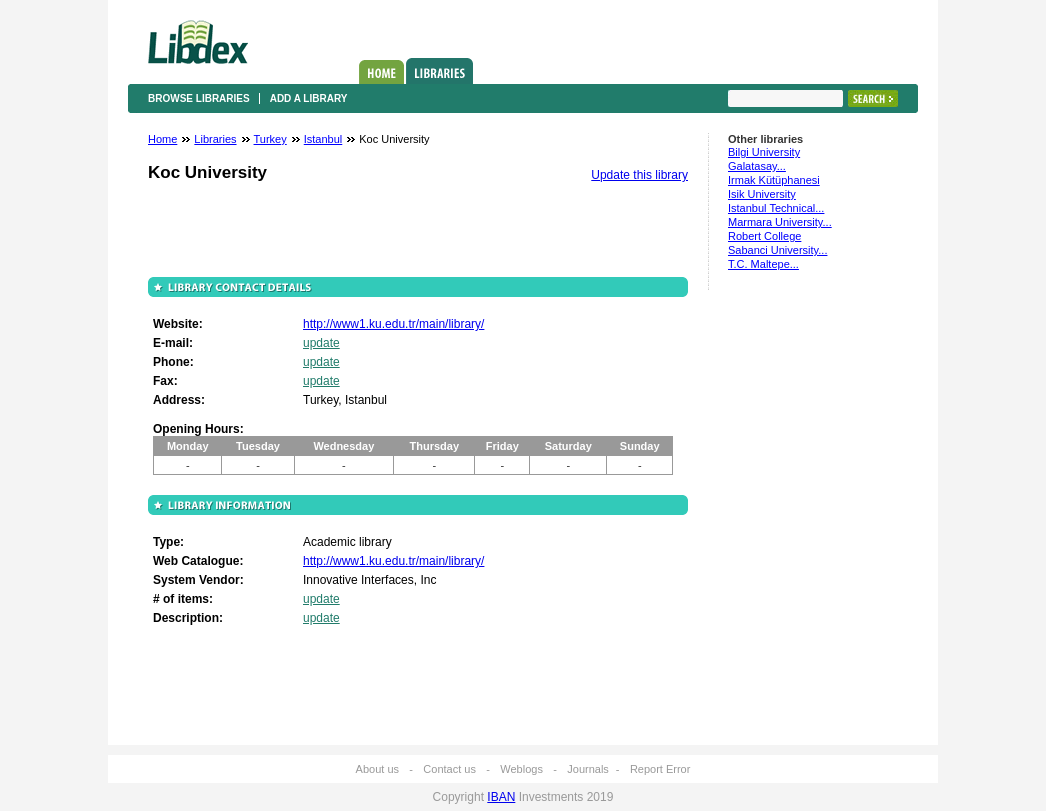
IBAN (501, 797)
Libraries (439, 71)
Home (381, 72)
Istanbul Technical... (776, 208)
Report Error (660, 769)
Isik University (762, 194)
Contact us (449, 769)
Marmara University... (780, 222)
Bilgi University (764, 152)
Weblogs (521, 769)
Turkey (270, 139)
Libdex (198, 42)
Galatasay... (757, 166)
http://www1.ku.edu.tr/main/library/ (393, 324)
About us (377, 769)
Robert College (764, 236)
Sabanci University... (777, 250)
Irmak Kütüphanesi (774, 180)
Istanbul (323, 139)
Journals (588, 769)
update (321, 343)
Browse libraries (199, 98)
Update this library (639, 175)
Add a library (309, 98)
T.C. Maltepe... (763, 264)
